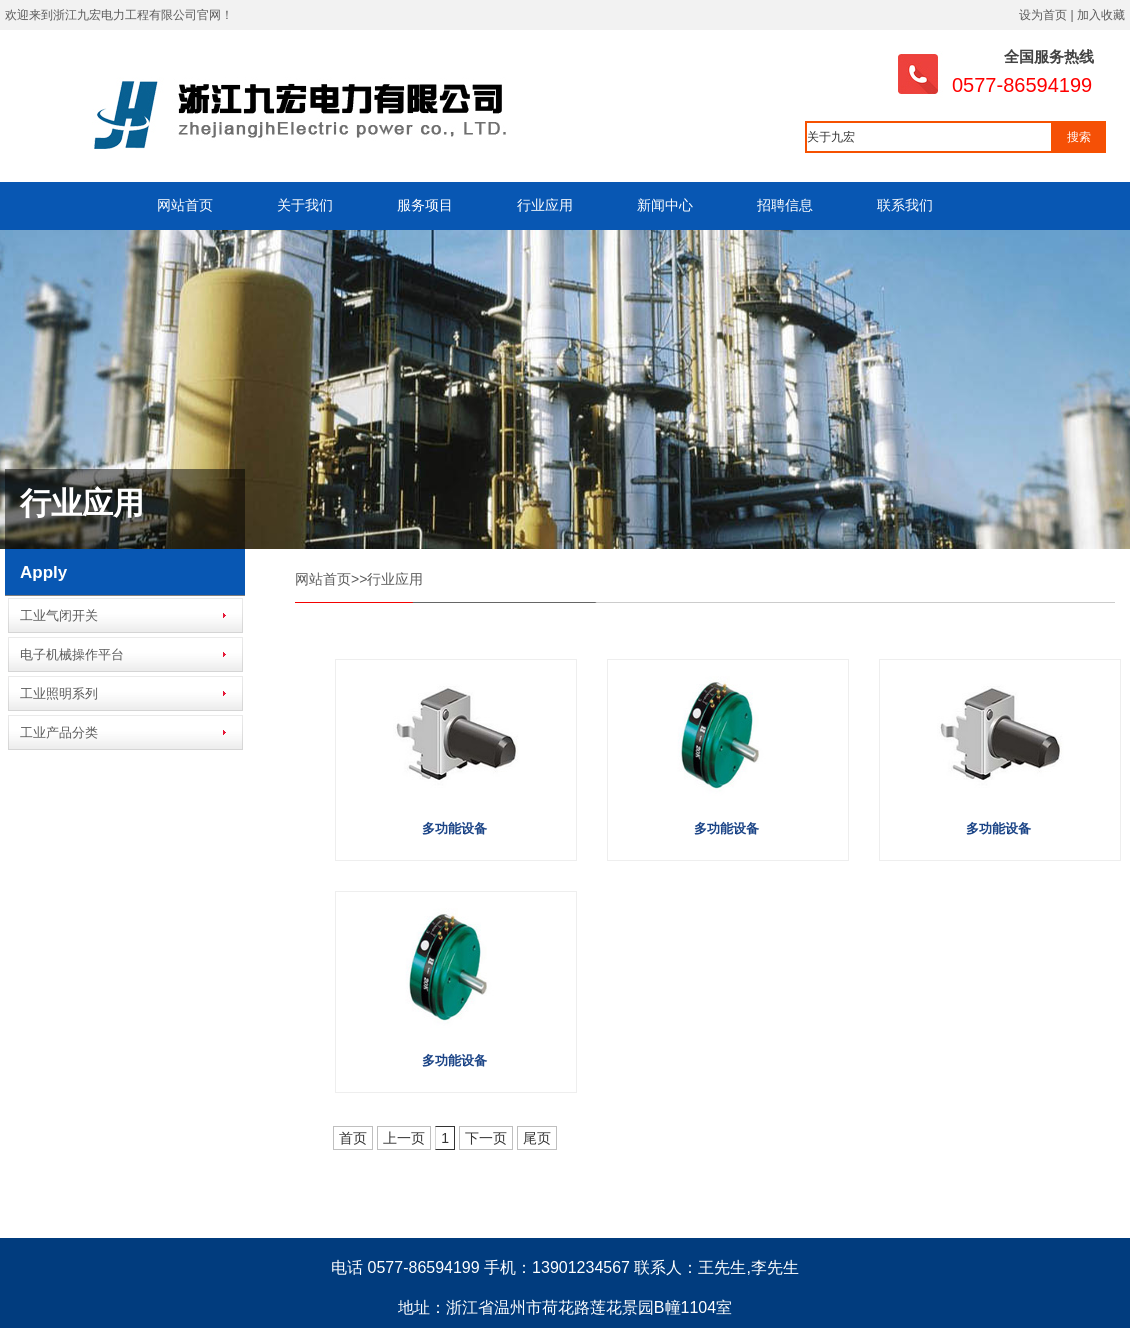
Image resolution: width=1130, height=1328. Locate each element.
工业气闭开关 (59, 615)
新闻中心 (665, 205)
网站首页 (185, 205)
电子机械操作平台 (72, 654)
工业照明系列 (59, 693)
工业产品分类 (59, 732)
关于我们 (305, 205)
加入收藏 (1101, 15)
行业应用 (545, 205)
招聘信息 (785, 205)
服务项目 (425, 205)
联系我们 (905, 205)
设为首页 (1043, 15)
